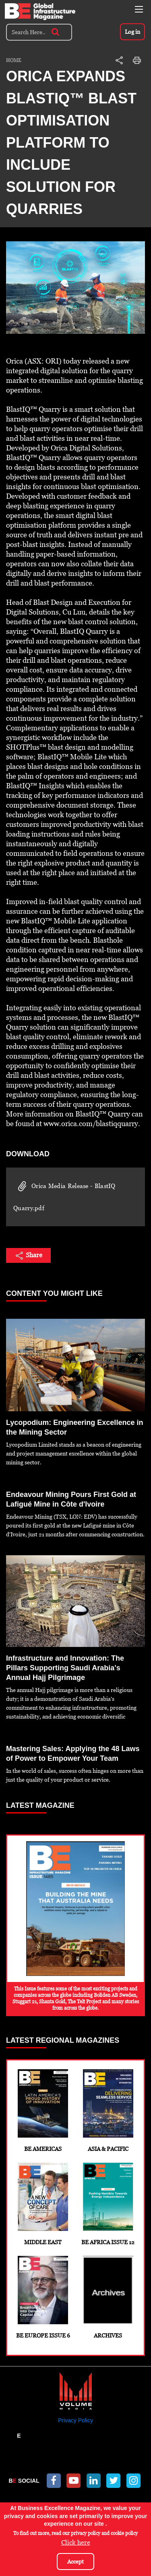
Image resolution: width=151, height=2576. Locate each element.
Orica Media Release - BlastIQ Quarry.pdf (64, 1195)
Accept (75, 2561)
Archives (108, 2297)
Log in (132, 32)
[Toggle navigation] (138, 9)
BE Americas (43, 2110)
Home (13, 60)
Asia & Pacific (108, 2110)
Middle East (43, 2204)
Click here (75, 2542)
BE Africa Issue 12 (108, 2204)
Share (28, 1255)
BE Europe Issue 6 (43, 2297)
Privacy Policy (75, 2420)
